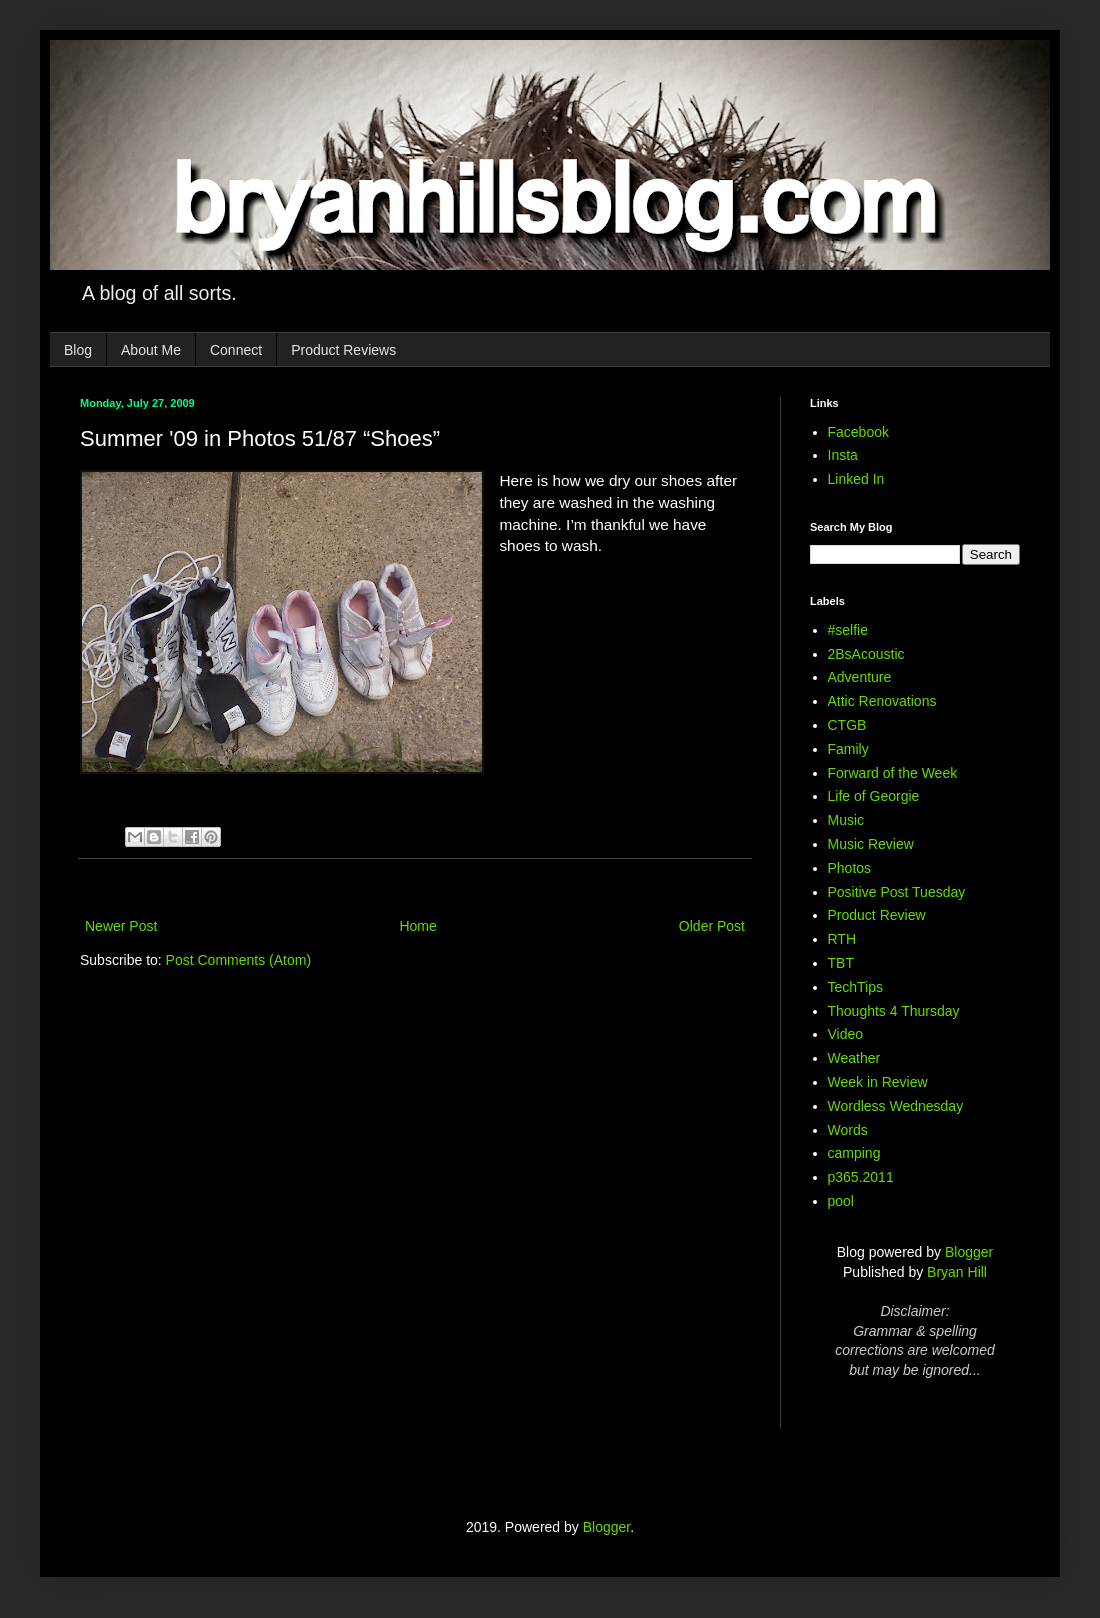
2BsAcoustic (866, 654)
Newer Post (121, 926)
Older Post (712, 926)
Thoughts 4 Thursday (894, 1011)
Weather (854, 1058)
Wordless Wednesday (896, 1106)
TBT (841, 963)
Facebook (858, 432)
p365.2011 (861, 1177)
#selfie (848, 630)
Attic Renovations (882, 701)
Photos (850, 868)
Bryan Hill (957, 1272)
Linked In (856, 479)
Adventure (860, 677)
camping (854, 1153)
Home (417, 926)
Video (846, 1034)
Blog (78, 350)
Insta (843, 455)
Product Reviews (343, 350)
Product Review (877, 915)
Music (846, 820)
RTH (842, 939)
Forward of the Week (893, 773)
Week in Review (878, 1082)
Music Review (871, 844)
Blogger (969, 1252)
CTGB (847, 725)
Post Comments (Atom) (238, 960)
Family (848, 749)
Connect (236, 350)
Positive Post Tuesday (897, 892)
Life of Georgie (874, 796)
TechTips (856, 987)
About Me (151, 350)
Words (848, 1130)
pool (841, 1201)
